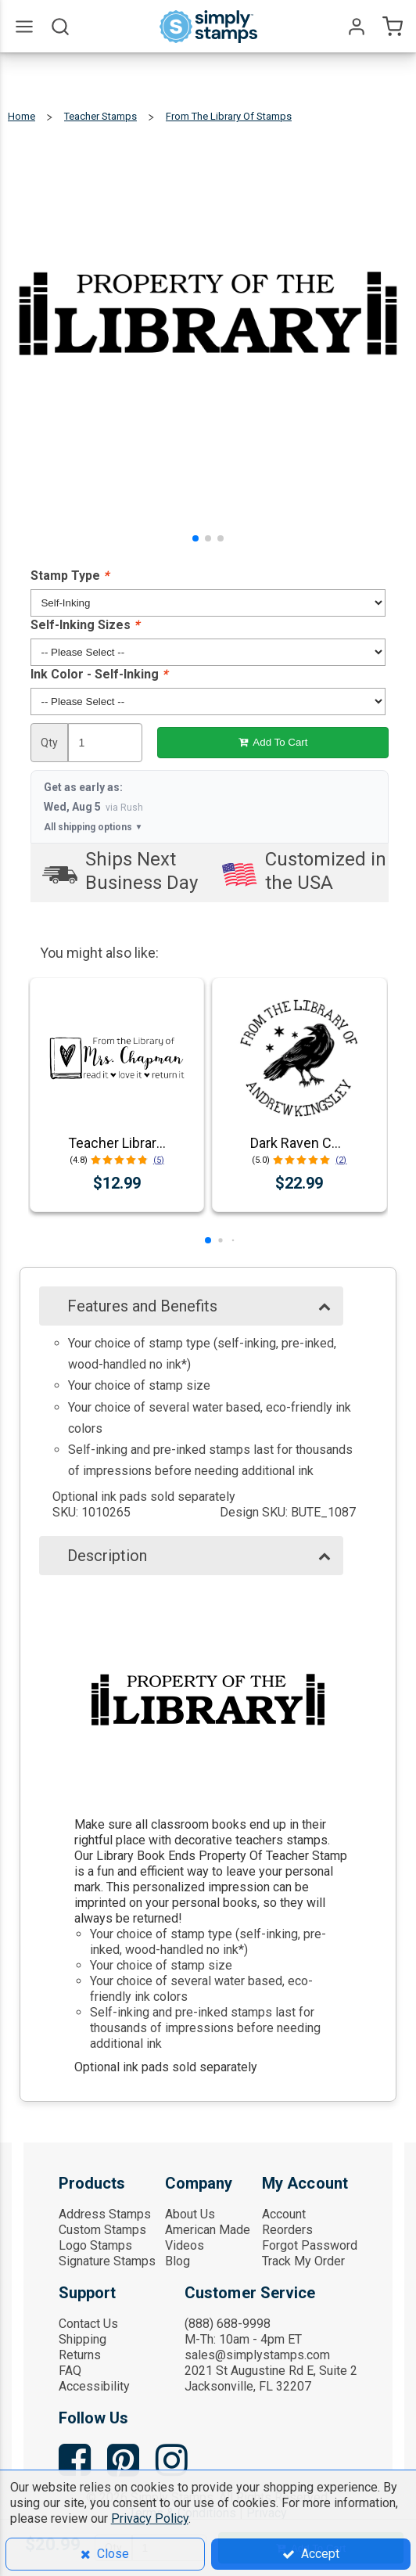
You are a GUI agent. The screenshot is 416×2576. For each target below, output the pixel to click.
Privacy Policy (149, 2518)
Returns (80, 2355)
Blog (177, 2261)
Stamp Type (69, 575)
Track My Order (303, 2261)
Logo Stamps (95, 2245)
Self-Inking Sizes (84, 624)
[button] (195, 538)
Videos (184, 2245)
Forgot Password (309, 2245)
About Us (190, 2214)
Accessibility (94, 2386)
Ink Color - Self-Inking (98, 674)
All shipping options (93, 827)
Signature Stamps (107, 2261)
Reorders (287, 2229)
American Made (207, 2229)
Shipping (82, 2339)
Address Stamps (105, 2214)
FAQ (70, 2370)
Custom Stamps (102, 2229)
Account (284, 2214)
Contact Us (88, 2323)
